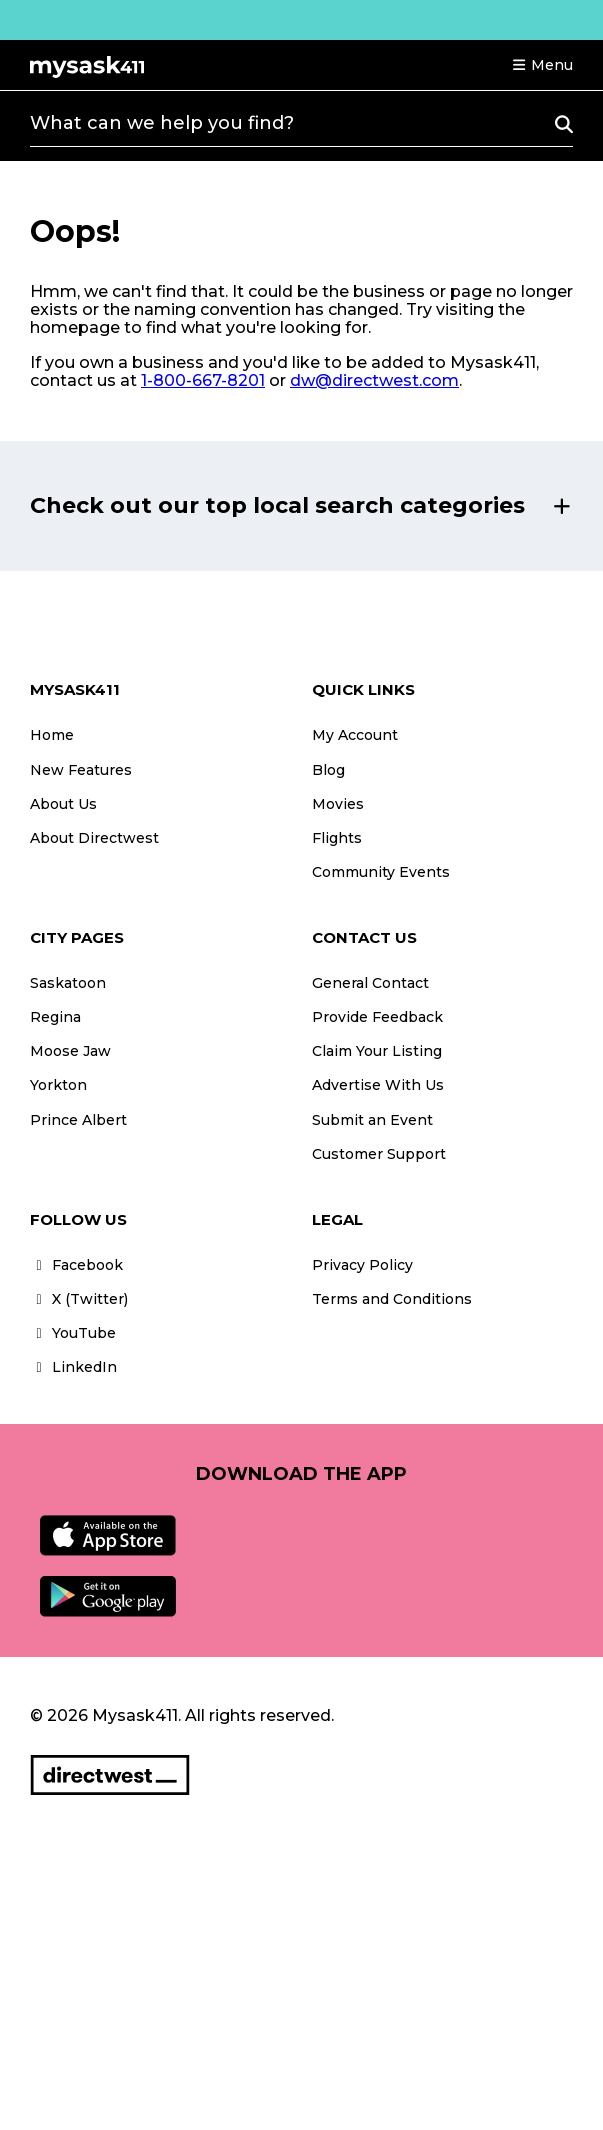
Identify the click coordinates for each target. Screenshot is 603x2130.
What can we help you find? (162, 123)
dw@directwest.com (374, 380)
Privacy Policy (362, 1265)
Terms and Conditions (392, 1299)
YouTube (73, 1333)
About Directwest (94, 838)
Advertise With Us (378, 1085)
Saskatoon (68, 983)
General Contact (370, 983)
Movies (338, 804)
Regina (55, 1017)
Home (52, 735)
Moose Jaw (70, 1051)
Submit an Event (372, 1120)
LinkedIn (73, 1367)
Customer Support (379, 1154)
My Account (355, 735)
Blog (328, 770)
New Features (81, 770)
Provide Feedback (377, 1017)
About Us (63, 804)
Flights (337, 838)
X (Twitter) (79, 1299)
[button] (542, 65)
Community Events (381, 872)
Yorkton (58, 1085)
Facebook (76, 1265)
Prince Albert (78, 1120)
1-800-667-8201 (203, 380)
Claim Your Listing (377, 1051)
